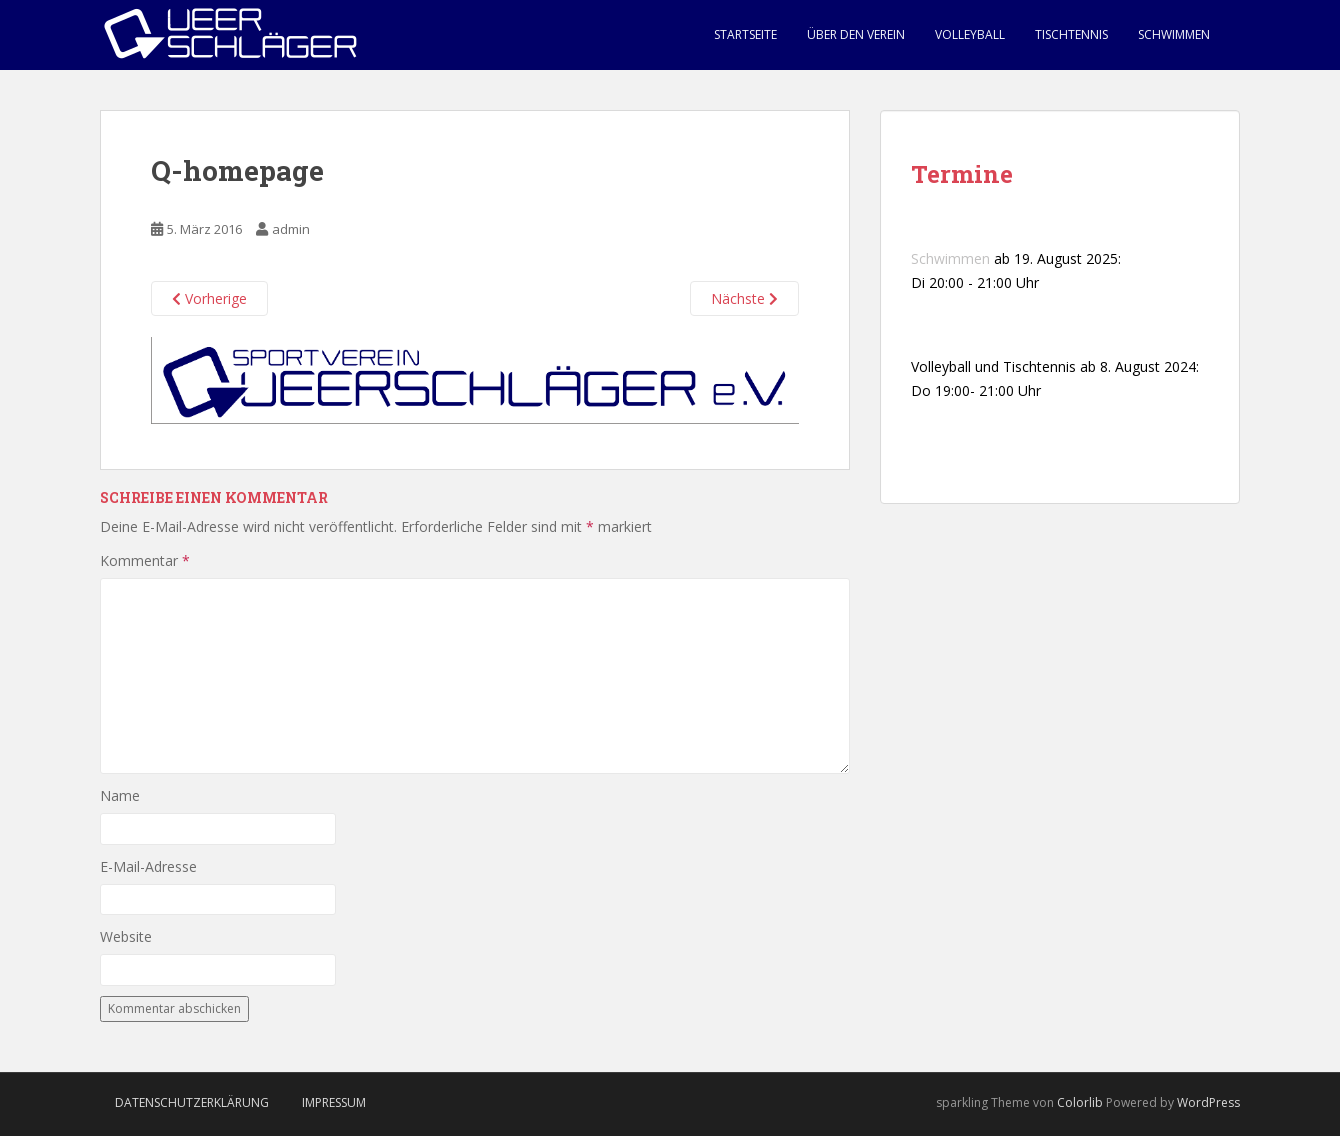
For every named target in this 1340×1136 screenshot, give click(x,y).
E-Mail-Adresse (148, 866)
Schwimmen (1174, 34)
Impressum (334, 1102)
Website (126, 936)
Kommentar (145, 560)
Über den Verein (856, 34)
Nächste (744, 298)
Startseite (745, 34)
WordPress (1208, 1102)
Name (120, 795)
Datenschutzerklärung (192, 1102)
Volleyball (970, 34)
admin (291, 229)
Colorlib (1080, 1102)
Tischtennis (1071, 34)
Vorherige (209, 298)
